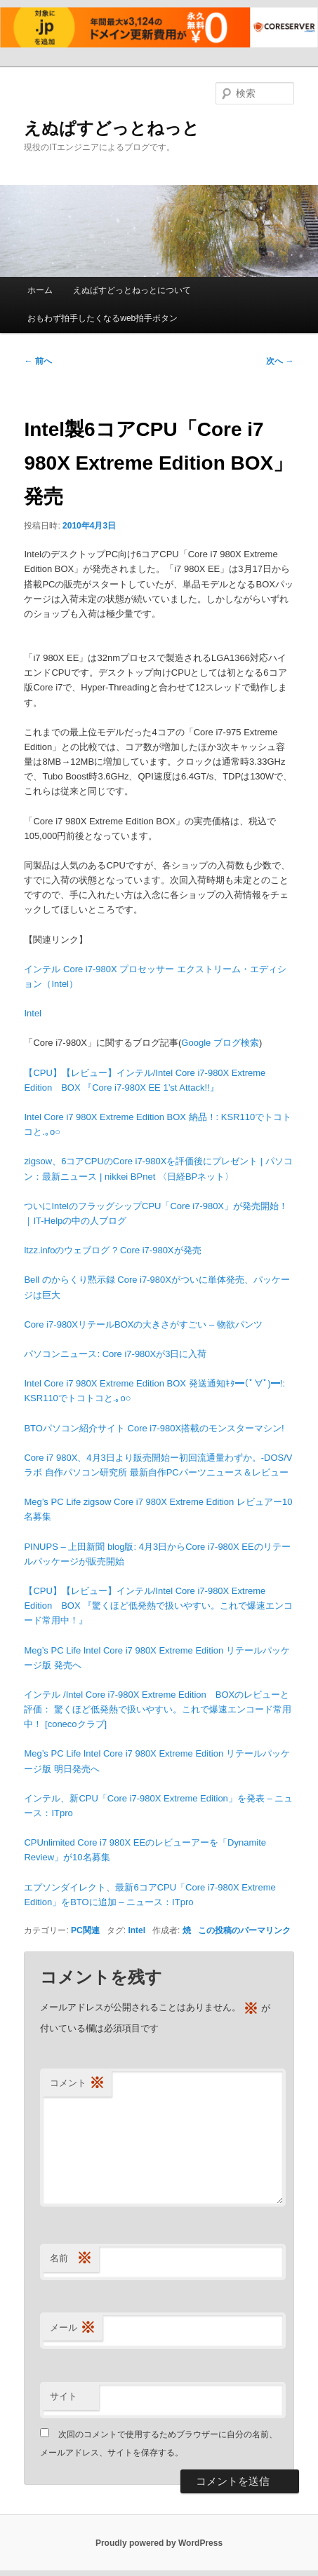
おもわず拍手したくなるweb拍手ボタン (102, 318)
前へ (37, 361)
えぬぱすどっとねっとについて (132, 290)
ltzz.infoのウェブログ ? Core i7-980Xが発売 (112, 1250)
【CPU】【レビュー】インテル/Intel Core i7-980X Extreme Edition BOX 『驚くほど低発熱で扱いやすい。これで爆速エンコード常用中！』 (158, 1606)
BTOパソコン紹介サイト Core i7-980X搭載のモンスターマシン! (154, 1428)
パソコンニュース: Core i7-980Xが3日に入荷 (115, 1354)
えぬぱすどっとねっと (111, 127)
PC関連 (85, 1930)
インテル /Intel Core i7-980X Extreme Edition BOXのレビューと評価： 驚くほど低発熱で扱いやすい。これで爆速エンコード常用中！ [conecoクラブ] (157, 1709)
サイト (63, 2396)
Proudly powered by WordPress (159, 2543)
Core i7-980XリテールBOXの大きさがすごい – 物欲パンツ (143, 1324)
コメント (77, 2083)
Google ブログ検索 (220, 1042)
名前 (71, 2259)
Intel (32, 1013)
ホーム (40, 290)
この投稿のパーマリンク (244, 1930)
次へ (279, 361)
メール (72, 2328)
